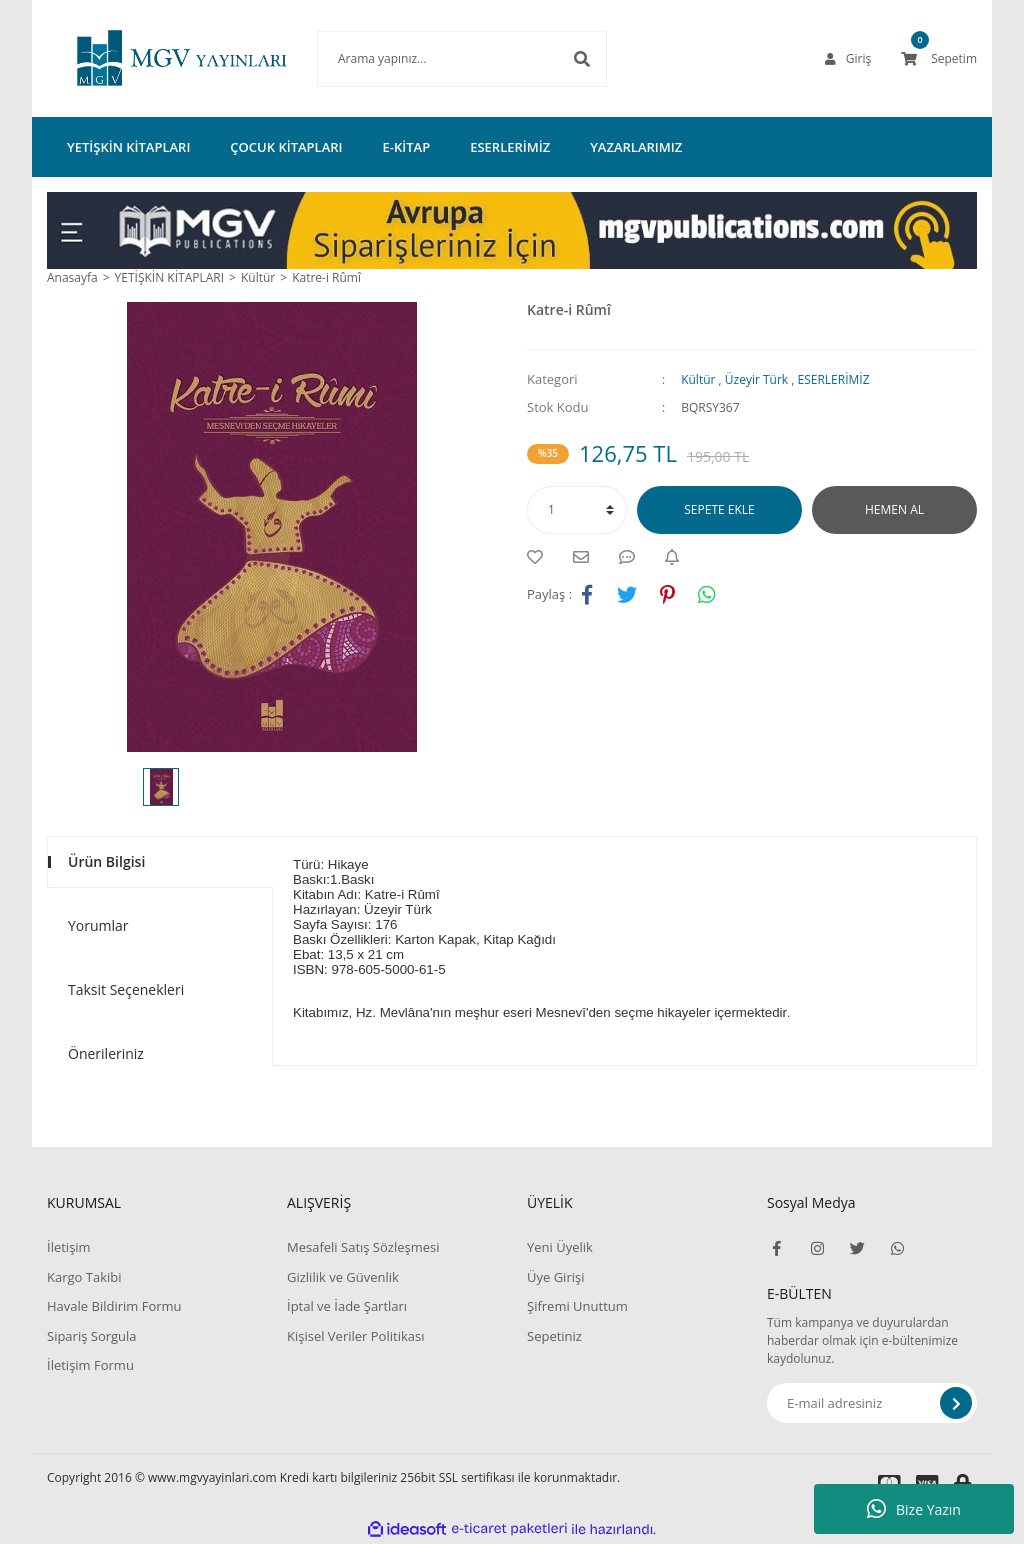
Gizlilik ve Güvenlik (343, 1277)
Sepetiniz (554, 1336)
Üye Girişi (555, 1277)
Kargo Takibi (84, 1277)
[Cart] (939, 59)
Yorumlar (98, 925)
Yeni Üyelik (560, 1247)
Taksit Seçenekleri (126, 989)
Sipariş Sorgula (92, 1336)
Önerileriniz (106, 1053)
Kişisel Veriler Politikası (355, 1336)
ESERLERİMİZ (834, 379)
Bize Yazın (914, 1509)
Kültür (698, 379)
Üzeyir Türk (756, 379)
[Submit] (956, 1403)
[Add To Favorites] (540, 557)
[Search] (432, 59)
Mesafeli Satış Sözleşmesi (363, 1247)
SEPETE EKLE (719, 509)
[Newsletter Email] (872, 1403)
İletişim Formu (90, 1365)
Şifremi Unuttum (577, 1306)
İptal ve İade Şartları (347, 1306)
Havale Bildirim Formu (114, 1306)
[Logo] (152, 58)
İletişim (69, 1247)
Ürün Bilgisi (106, 861)
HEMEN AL (894, 509)
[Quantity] (577, 510)
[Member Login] (848, 59)
